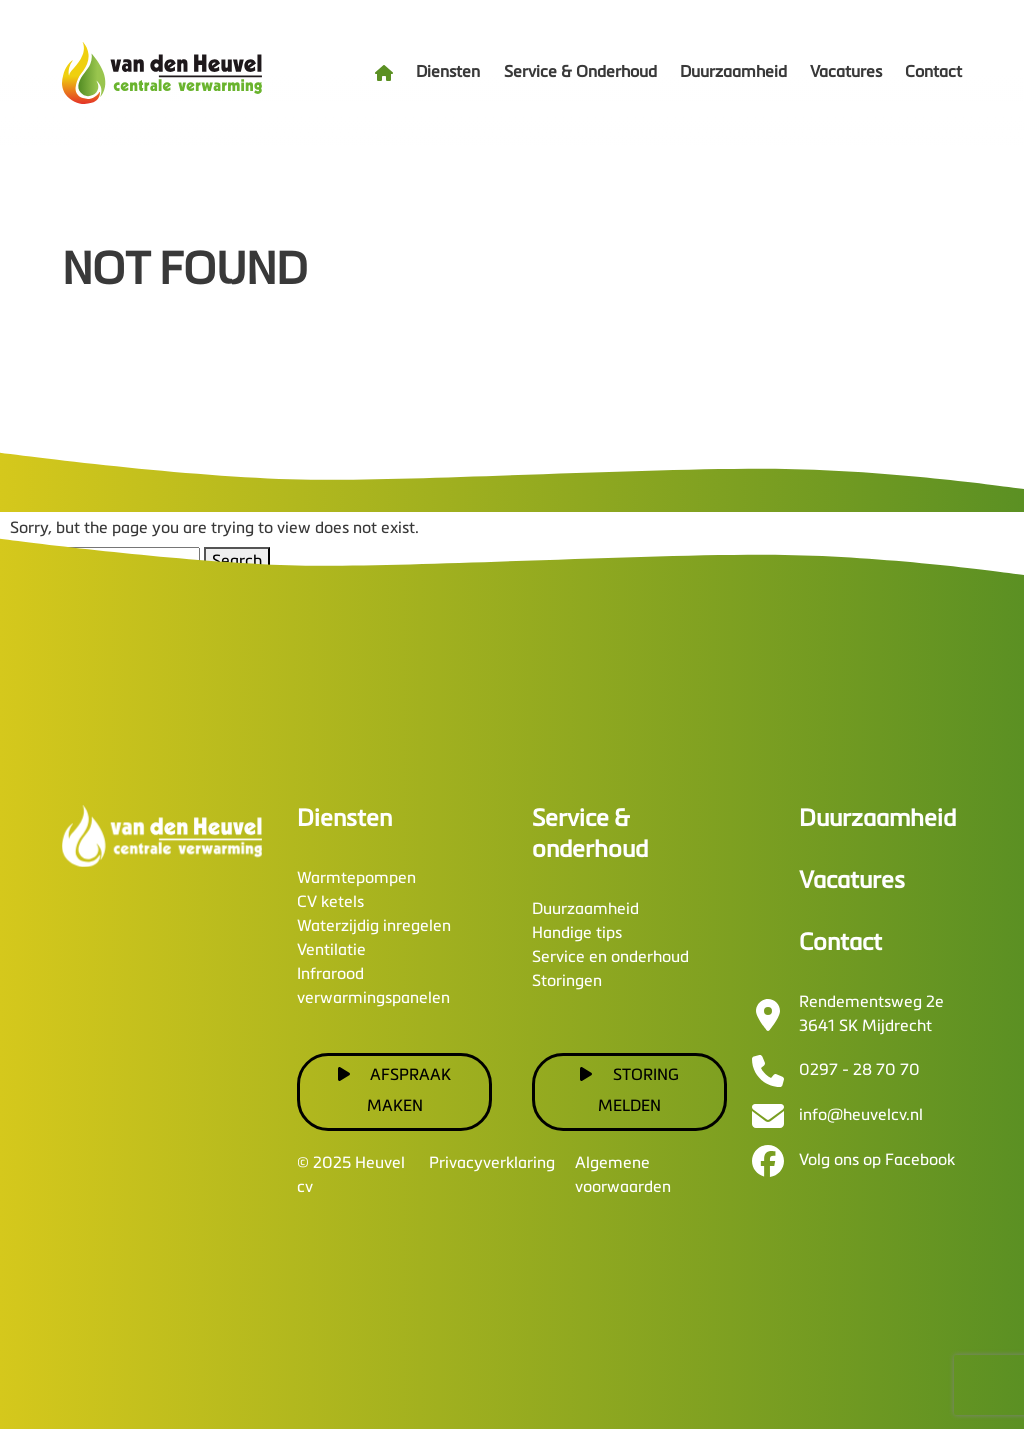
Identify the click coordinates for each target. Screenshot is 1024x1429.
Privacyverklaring (492, 1164)
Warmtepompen (356, 879)
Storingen (567, 982)
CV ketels (330, 903)
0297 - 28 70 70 (859, 1071)
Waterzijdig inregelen (374, 927)
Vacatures (846, 73)
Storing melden (629, 1090)
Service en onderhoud (610, 958)
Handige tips (577, 934)
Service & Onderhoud (580, 73)
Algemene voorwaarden (623, 1176)
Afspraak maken (395, 1090)
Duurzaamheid (733, 73)
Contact (933, 73)
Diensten (448, 73)
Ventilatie (331, 951)
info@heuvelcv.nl (861, 1116)
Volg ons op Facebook (877, 1161)
